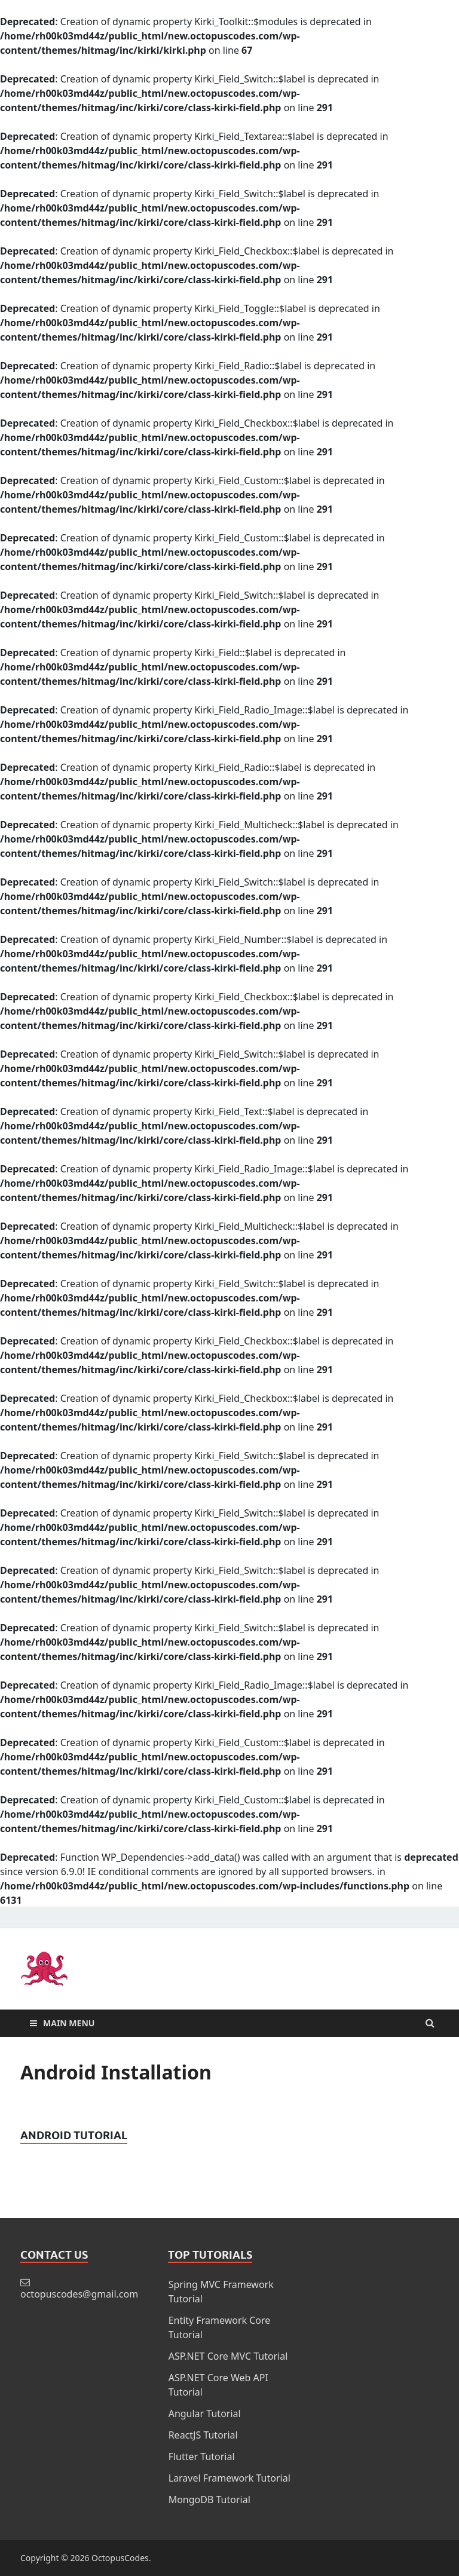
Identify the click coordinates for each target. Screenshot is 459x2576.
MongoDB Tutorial (209, 2499)
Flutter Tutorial (202, 2456)
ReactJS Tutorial (203, 2435)
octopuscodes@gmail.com (79, 2294)
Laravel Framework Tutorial (229, 2478)
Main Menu (68, 2023)
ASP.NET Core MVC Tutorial (228, 2356)
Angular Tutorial (205, 2413)
